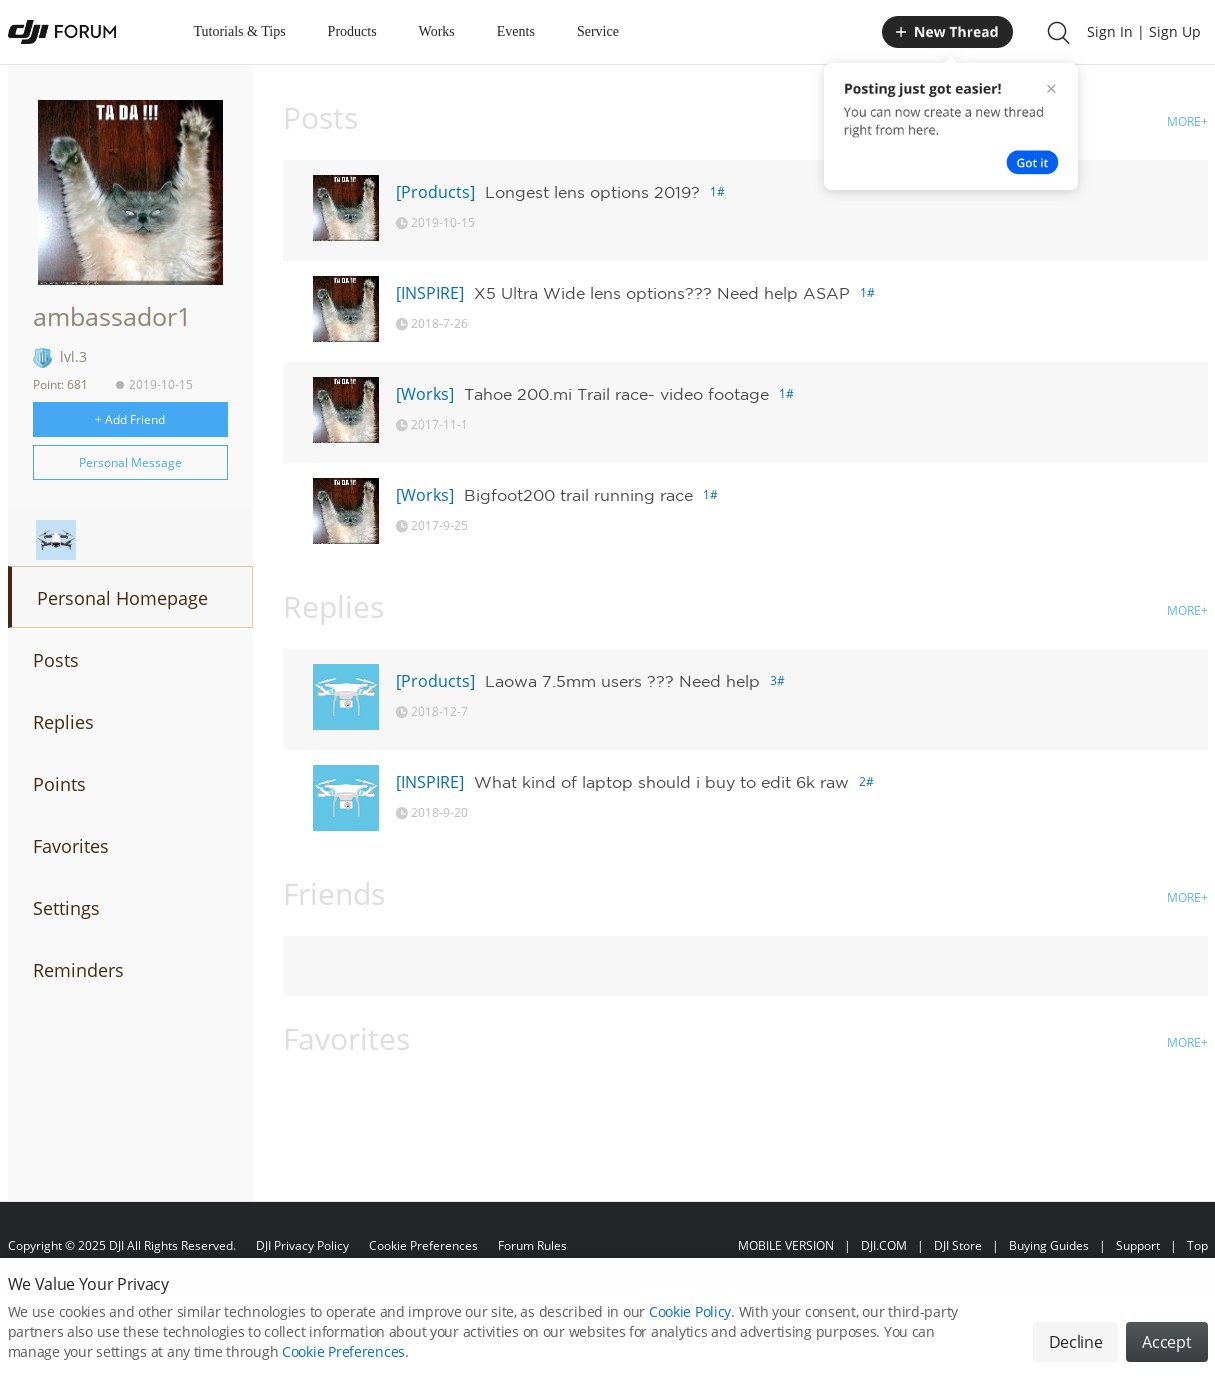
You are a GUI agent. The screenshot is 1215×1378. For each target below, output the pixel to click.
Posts (56, 660)
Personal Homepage (122, 598)
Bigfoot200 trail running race (578, 495)
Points (59, 784)
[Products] (435, 192)
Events (516, 31)
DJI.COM (884, 1245)
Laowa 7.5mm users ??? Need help (622, 681)
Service (598, 31)
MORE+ (1187, 121)
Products (352, 31)
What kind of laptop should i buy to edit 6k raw (661, 782)
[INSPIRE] (430, 293)
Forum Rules (532, 1245)
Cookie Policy (690, 1323)
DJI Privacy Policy (302, 1245)
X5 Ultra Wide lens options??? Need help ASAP (662, 293)
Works (437, 31)
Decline (1076, 1354)
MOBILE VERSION (786, 1245)
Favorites (71, 846)
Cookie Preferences (423, 1245)
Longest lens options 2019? (592, 192)
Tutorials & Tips (240, 31)
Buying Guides (1049, 1245)
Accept (1166, 1354)
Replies (63, 722)
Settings (66, 908)
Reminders (78, 970)
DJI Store (958, 1245)
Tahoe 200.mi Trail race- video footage (616, 394)
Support (1138, 1245)
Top (1197, 1245)
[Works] (425, 394)
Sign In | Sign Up (1144, 31)
